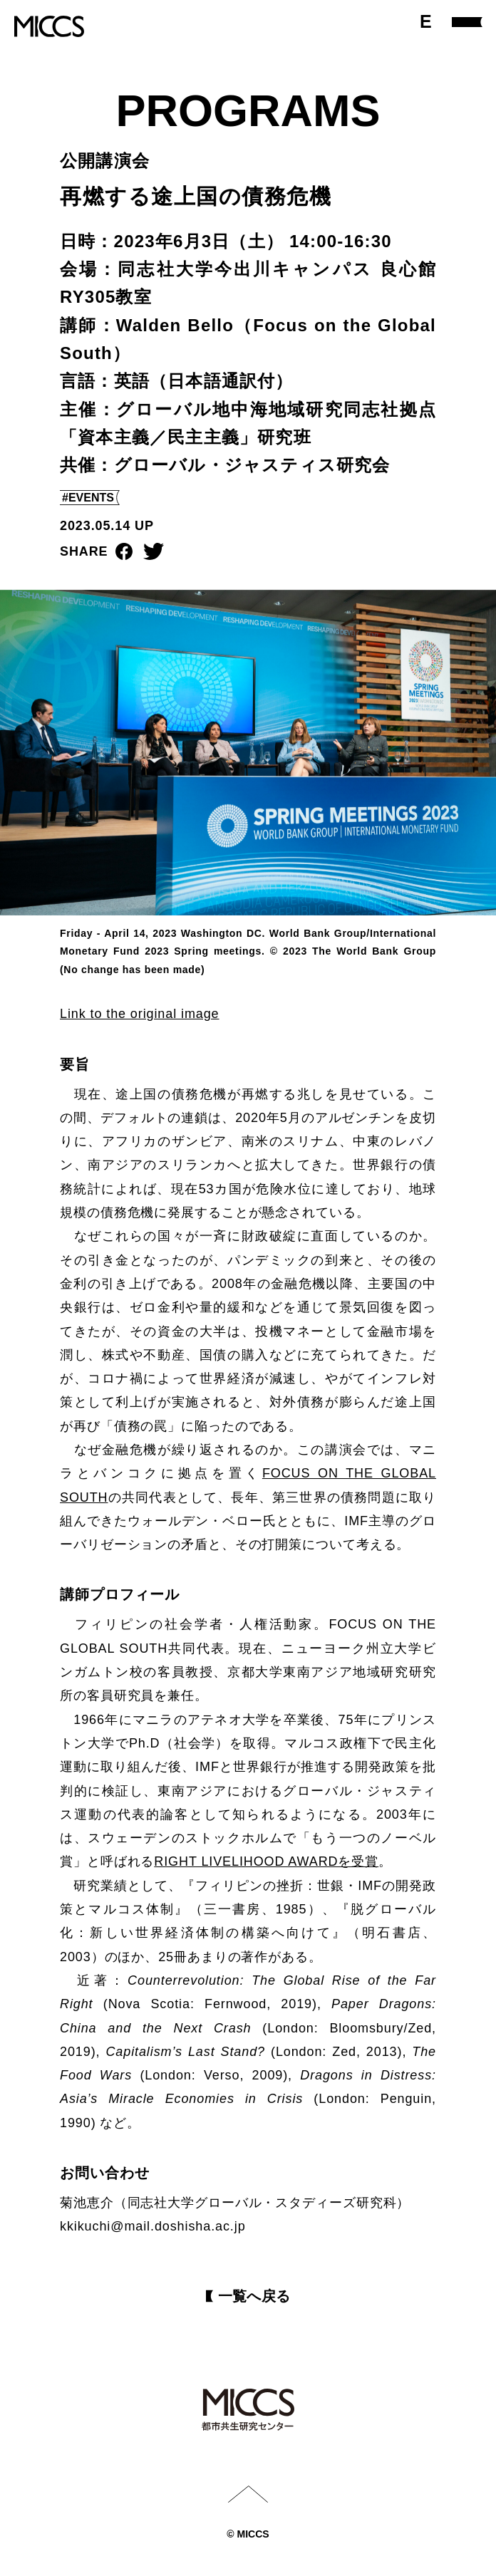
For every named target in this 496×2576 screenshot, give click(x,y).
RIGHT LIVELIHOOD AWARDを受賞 (266, 1861)
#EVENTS (88, 498)
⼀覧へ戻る (254, 2296)
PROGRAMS (247, 110)
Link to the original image (139, 1014)
